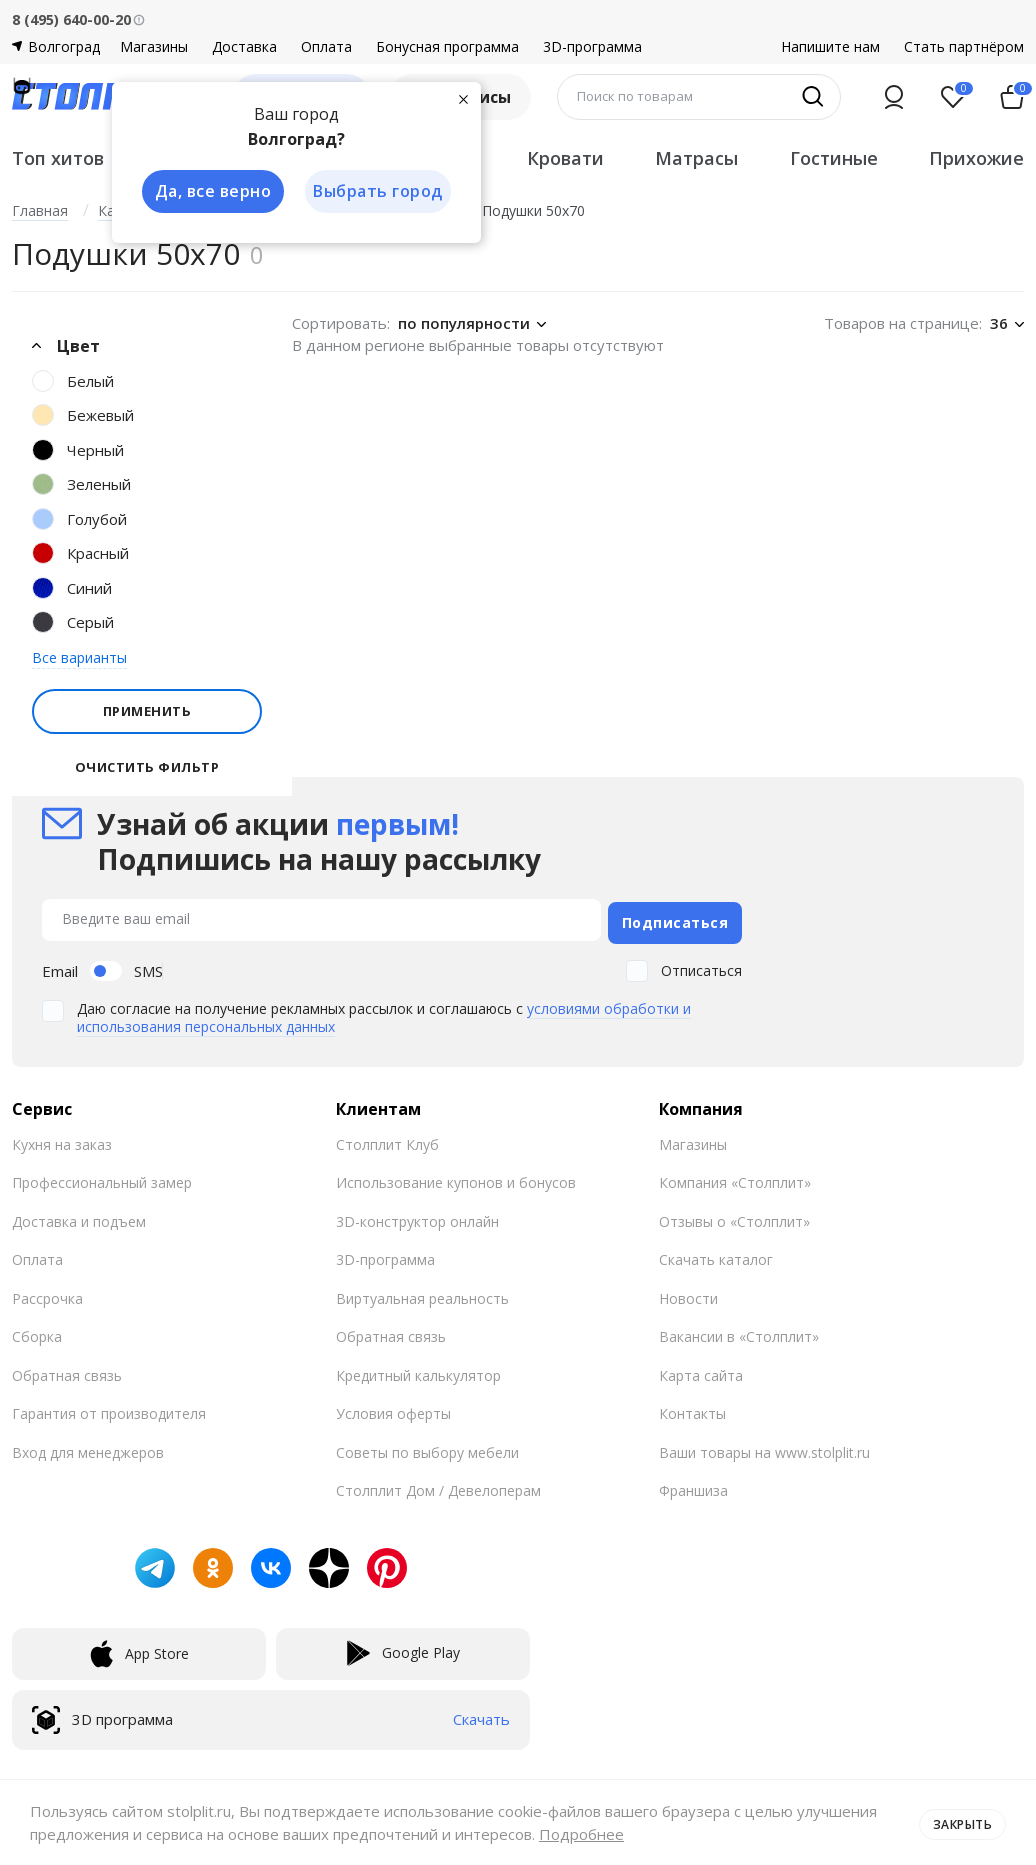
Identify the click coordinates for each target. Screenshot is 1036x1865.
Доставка (244, 47)
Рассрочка (47, 1293)
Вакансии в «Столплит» (739, 1331)
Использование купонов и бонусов (456, 1177)
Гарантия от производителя (109, 1408)
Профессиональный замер (102, 1177)
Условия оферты (393, 1408)
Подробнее (665, 1834)
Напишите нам (830, 47)
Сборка (37, 1331)
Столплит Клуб (387, 1139)
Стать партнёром (964, 47)
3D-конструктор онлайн (417, 1216)
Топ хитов (58, 158)
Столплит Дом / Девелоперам (438, 1485)
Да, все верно (208, 192)
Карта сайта (701, 1370)
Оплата (326, 47)
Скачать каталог (716, 1254)
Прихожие (976, 158)
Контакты (692, 1408)
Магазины (154, 47)
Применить (147, 711)
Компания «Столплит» (735, 1177)
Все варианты (79, 657)
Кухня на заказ (62, 1139)
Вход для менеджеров (88, 1447)
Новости (688, 1293)
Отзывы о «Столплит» (734, 1216)
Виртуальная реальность (422, 1293)
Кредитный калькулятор (418, 1370)
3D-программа (592, 47)
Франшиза (693, 1485)
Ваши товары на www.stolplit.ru (764, 1447)
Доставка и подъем (79, 1216)
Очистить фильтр (147, 767)
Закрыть (958, 1822)
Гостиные (834, 158)
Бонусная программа (447, 47)
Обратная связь (67, 1370)
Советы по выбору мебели (427, 1447)
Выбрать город (376, 192)
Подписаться (675, 917)
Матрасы (696, 158)
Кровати (565, 158)
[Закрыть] (462, 98)
